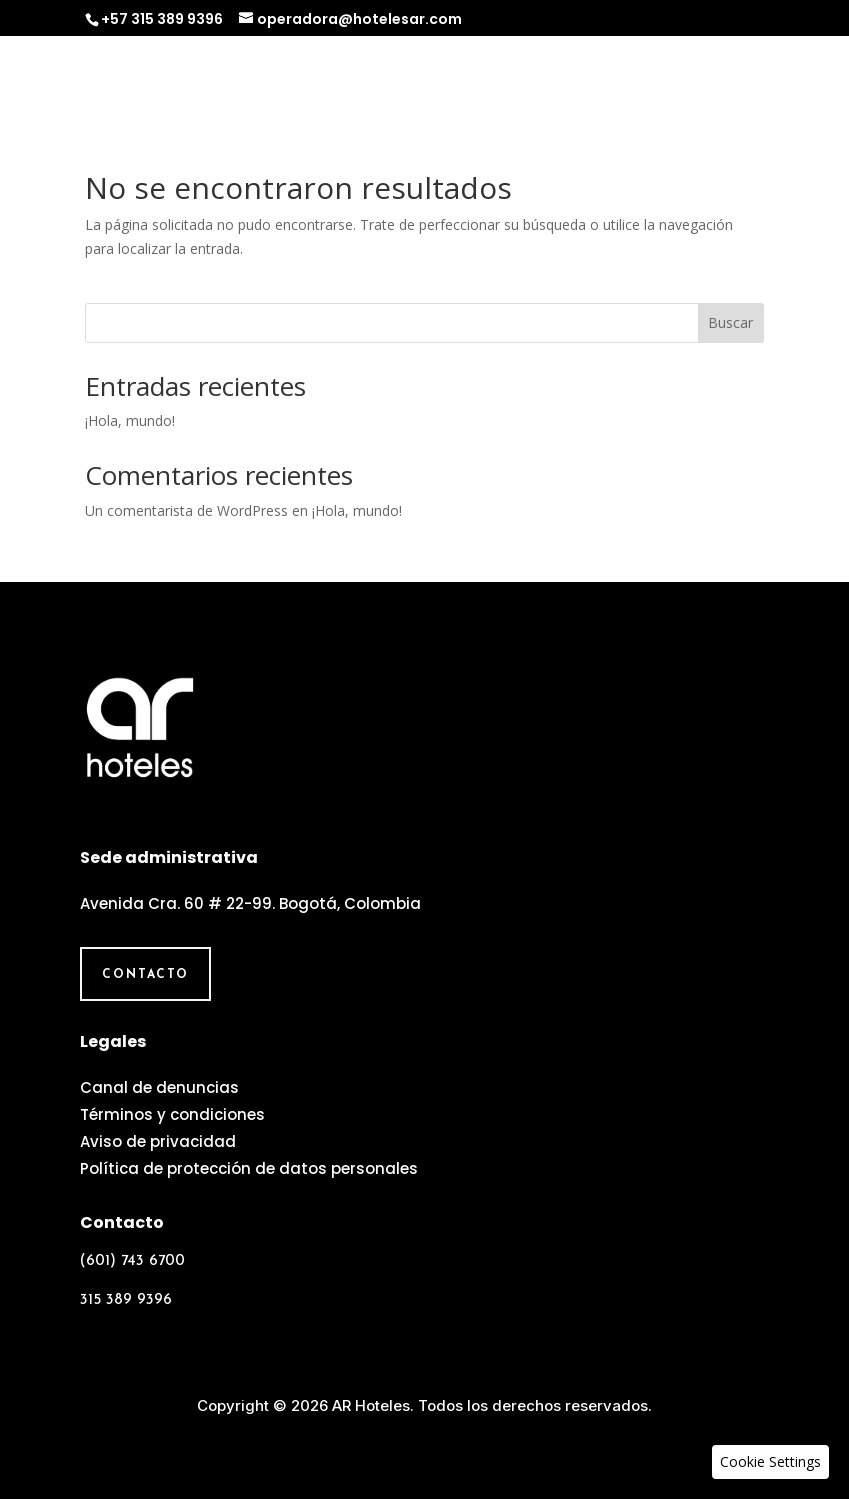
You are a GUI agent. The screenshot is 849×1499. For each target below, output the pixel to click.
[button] (770, 1462)
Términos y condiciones (172, 1114)
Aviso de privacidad (158, 1141)
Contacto (145, 975)
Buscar (730, 322)
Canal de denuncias (159, 1087)
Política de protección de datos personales (249, 1168)
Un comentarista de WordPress (186, 510)
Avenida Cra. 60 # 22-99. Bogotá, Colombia (250, 903)
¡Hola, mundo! (130, 420)
